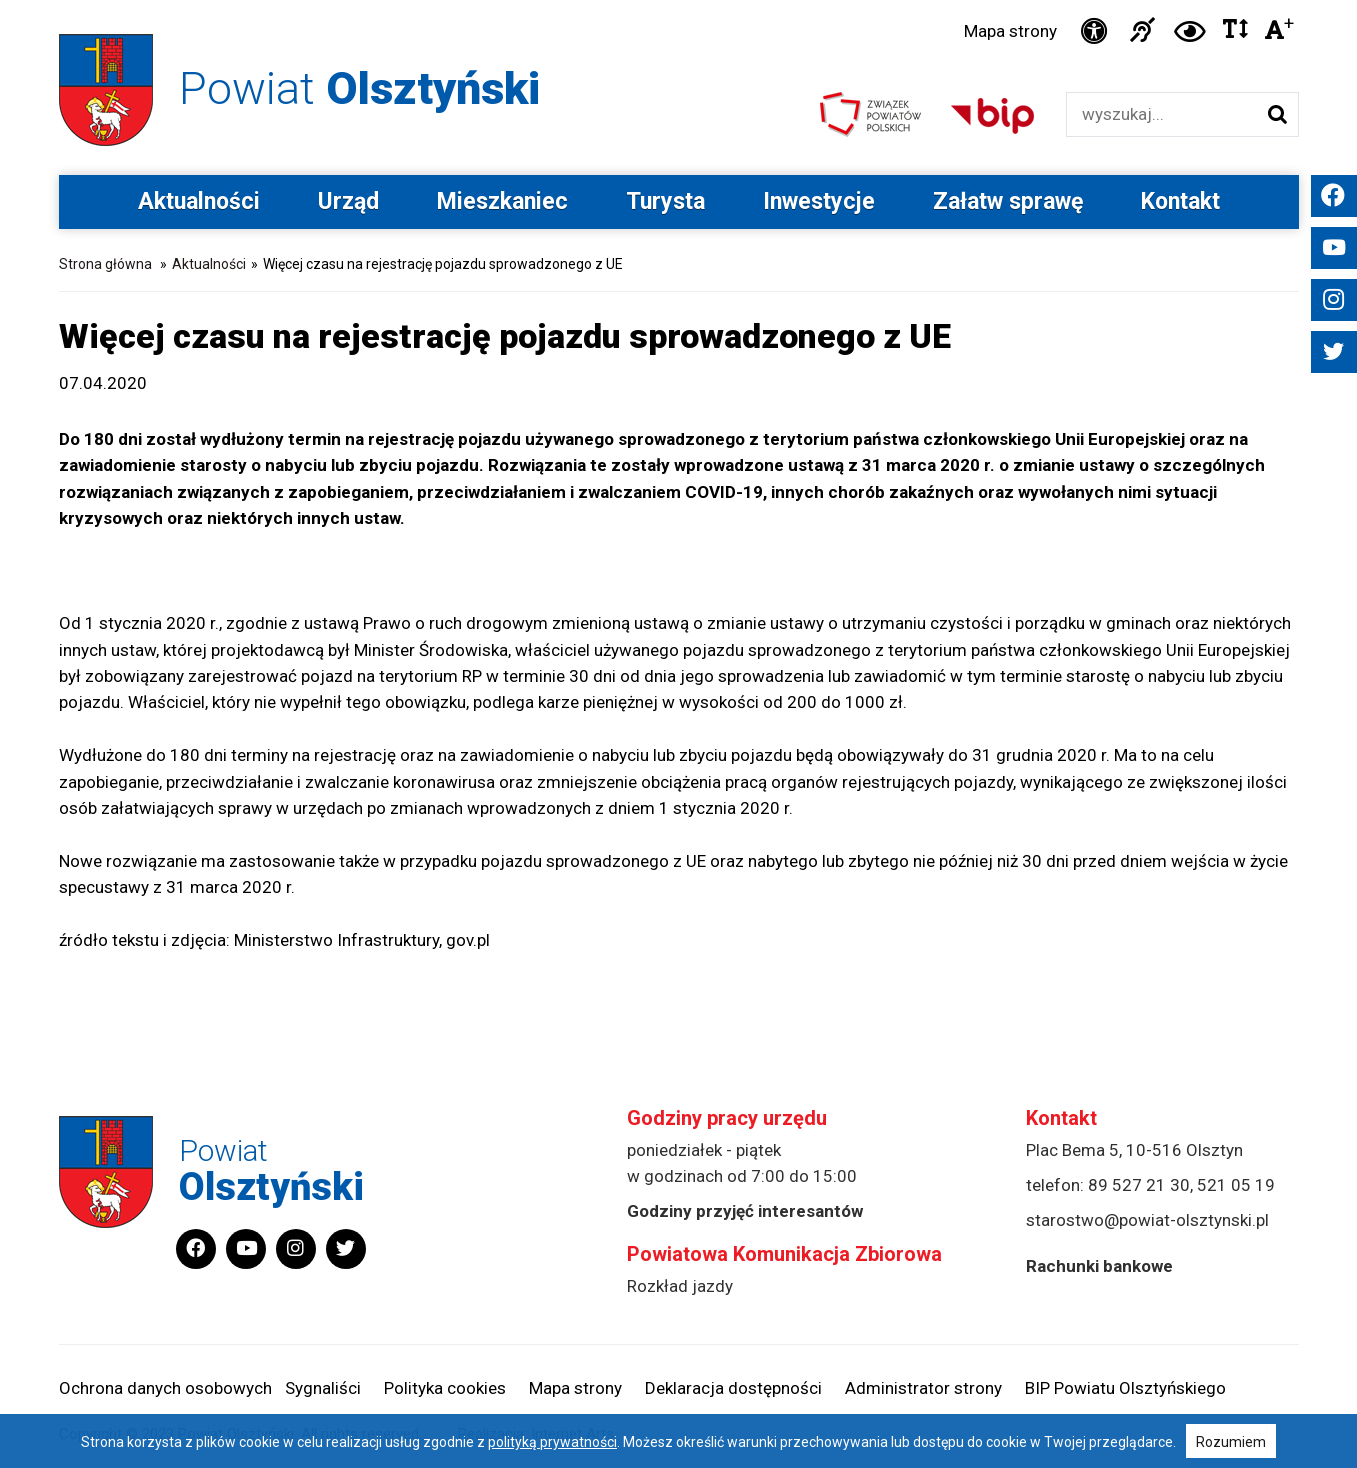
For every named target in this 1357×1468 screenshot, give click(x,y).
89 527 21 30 (1139, 1185)
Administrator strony (923, 1388)
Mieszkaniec (502, 201)
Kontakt (1180, 201)
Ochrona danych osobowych (165, 1388)
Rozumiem (1231, 1442)
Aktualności (199, 201)
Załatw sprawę (1008, 201)
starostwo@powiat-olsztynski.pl (1147, 1220)
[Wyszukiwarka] (1161, 114)
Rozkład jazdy (680, 1286)
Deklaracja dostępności (733, 1388)
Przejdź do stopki (678, 0)
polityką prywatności (552, 1442)
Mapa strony (1010, 31)
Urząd (348, 201)
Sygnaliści (323, 1388)
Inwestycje (819, 201)
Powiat (359, 88)
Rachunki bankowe (1099, 1266)
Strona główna (105, 264)
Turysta (665, 201)
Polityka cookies (445, 1388)
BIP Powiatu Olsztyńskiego (1125, 1388)
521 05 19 (1236, 1185)
